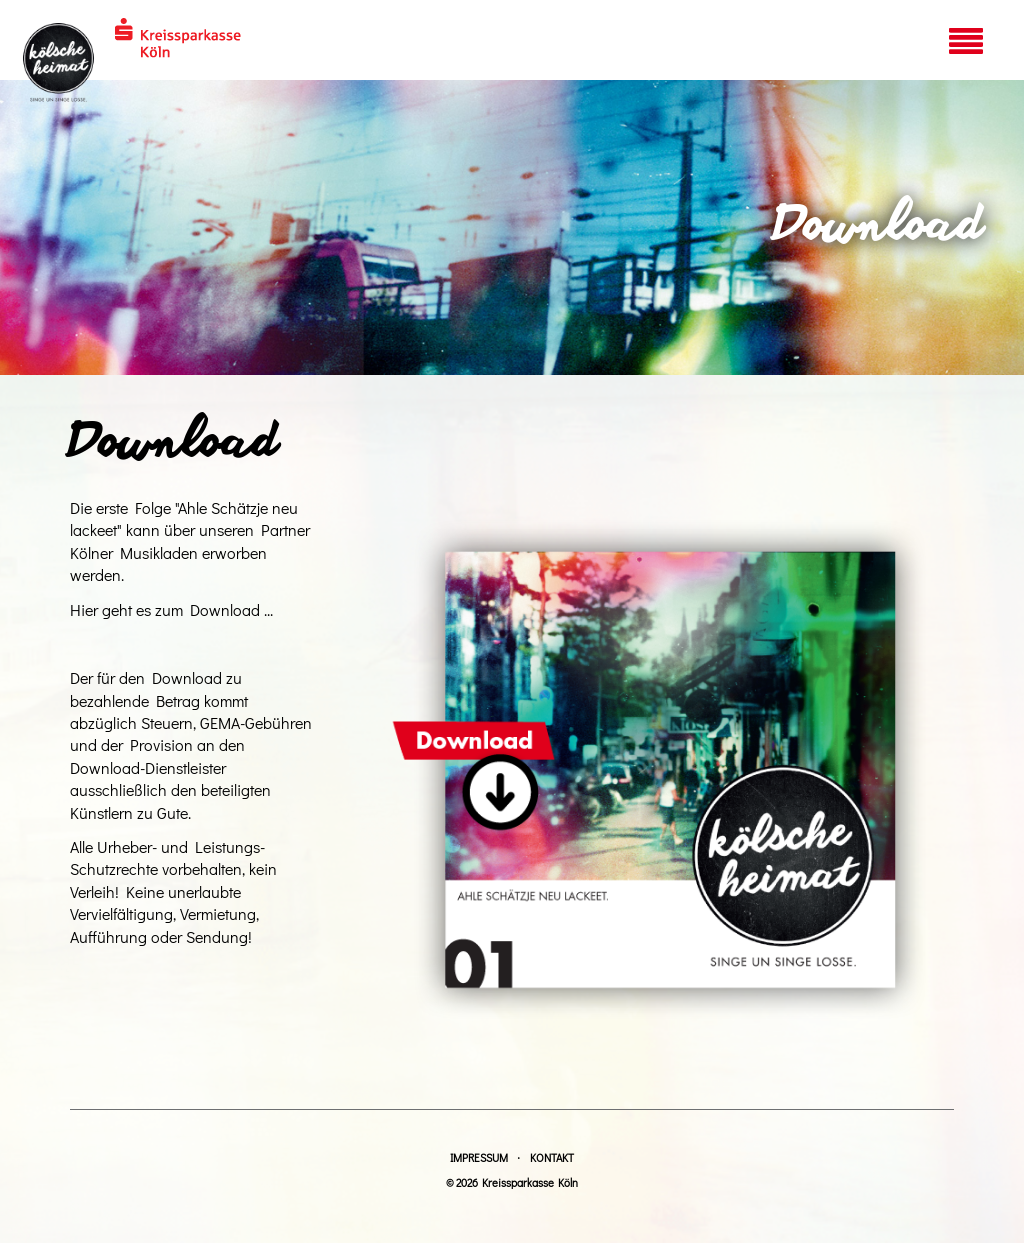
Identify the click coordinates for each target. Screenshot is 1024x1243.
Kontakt (552, 1157)
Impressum (479, 1157)
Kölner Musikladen (134, 552)
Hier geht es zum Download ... (171, 609)
